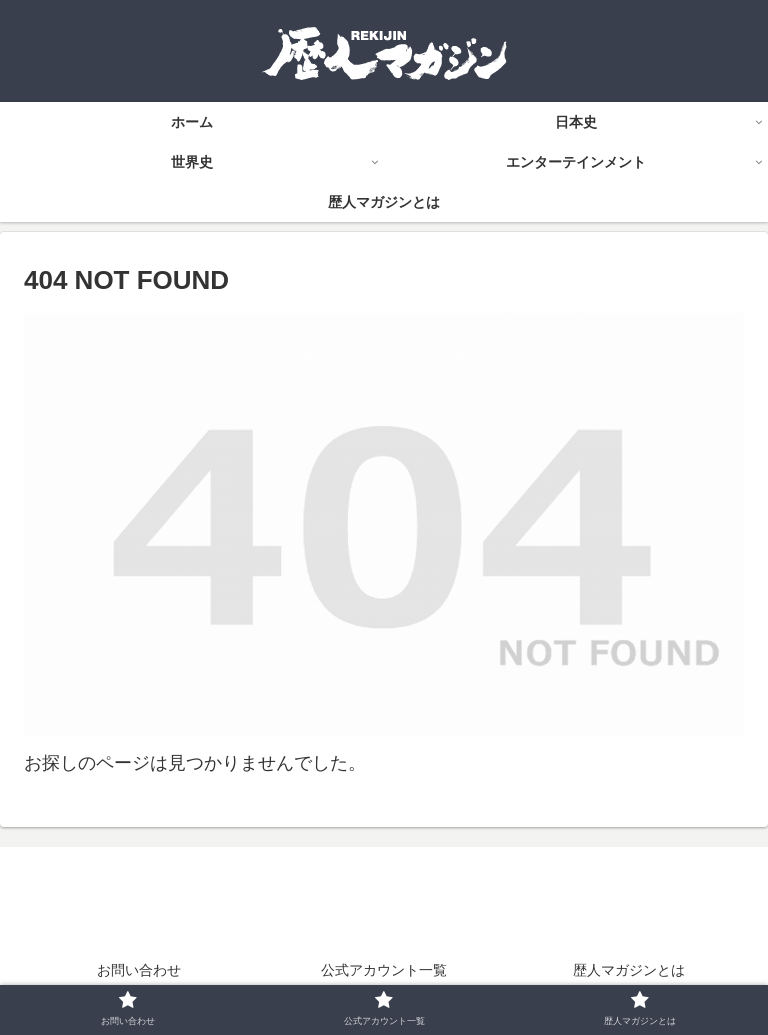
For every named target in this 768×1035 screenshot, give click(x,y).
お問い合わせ (139, 970)
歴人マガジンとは (629, 970)
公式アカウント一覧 (384, 970)
